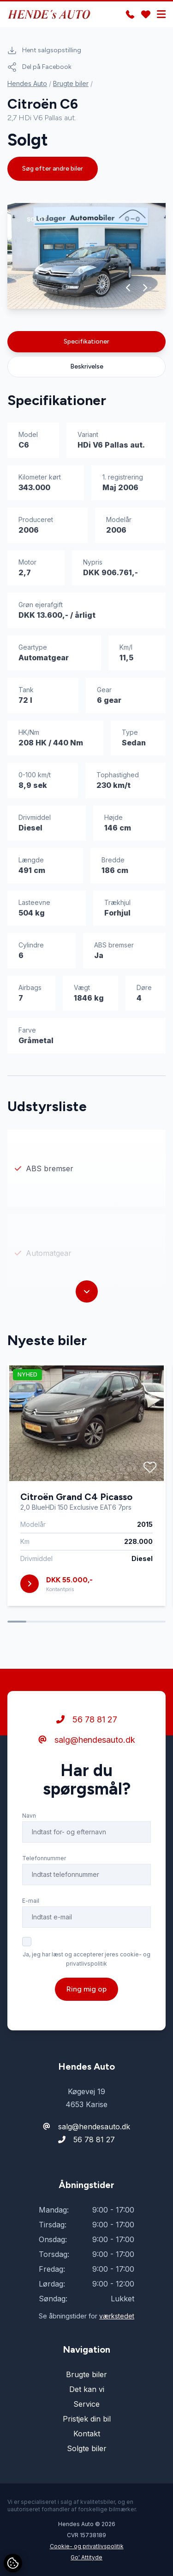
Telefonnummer (44, 1858)
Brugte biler (71, 83)
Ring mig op (86, 1989)
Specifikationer (86, 341)
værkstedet (116, 2316)
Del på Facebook (39, 67)
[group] (86, 256)
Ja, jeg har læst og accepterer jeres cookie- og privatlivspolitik (86, 1959)
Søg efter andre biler (52, 168)
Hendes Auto (27, 83)
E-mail (30, 1900)
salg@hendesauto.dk (86, 1740)
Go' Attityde (86, 2557)
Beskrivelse (86, 366)
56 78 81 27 (86, 1719)
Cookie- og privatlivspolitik (87, 2546)
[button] (128, 287)
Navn (29, 1815)
